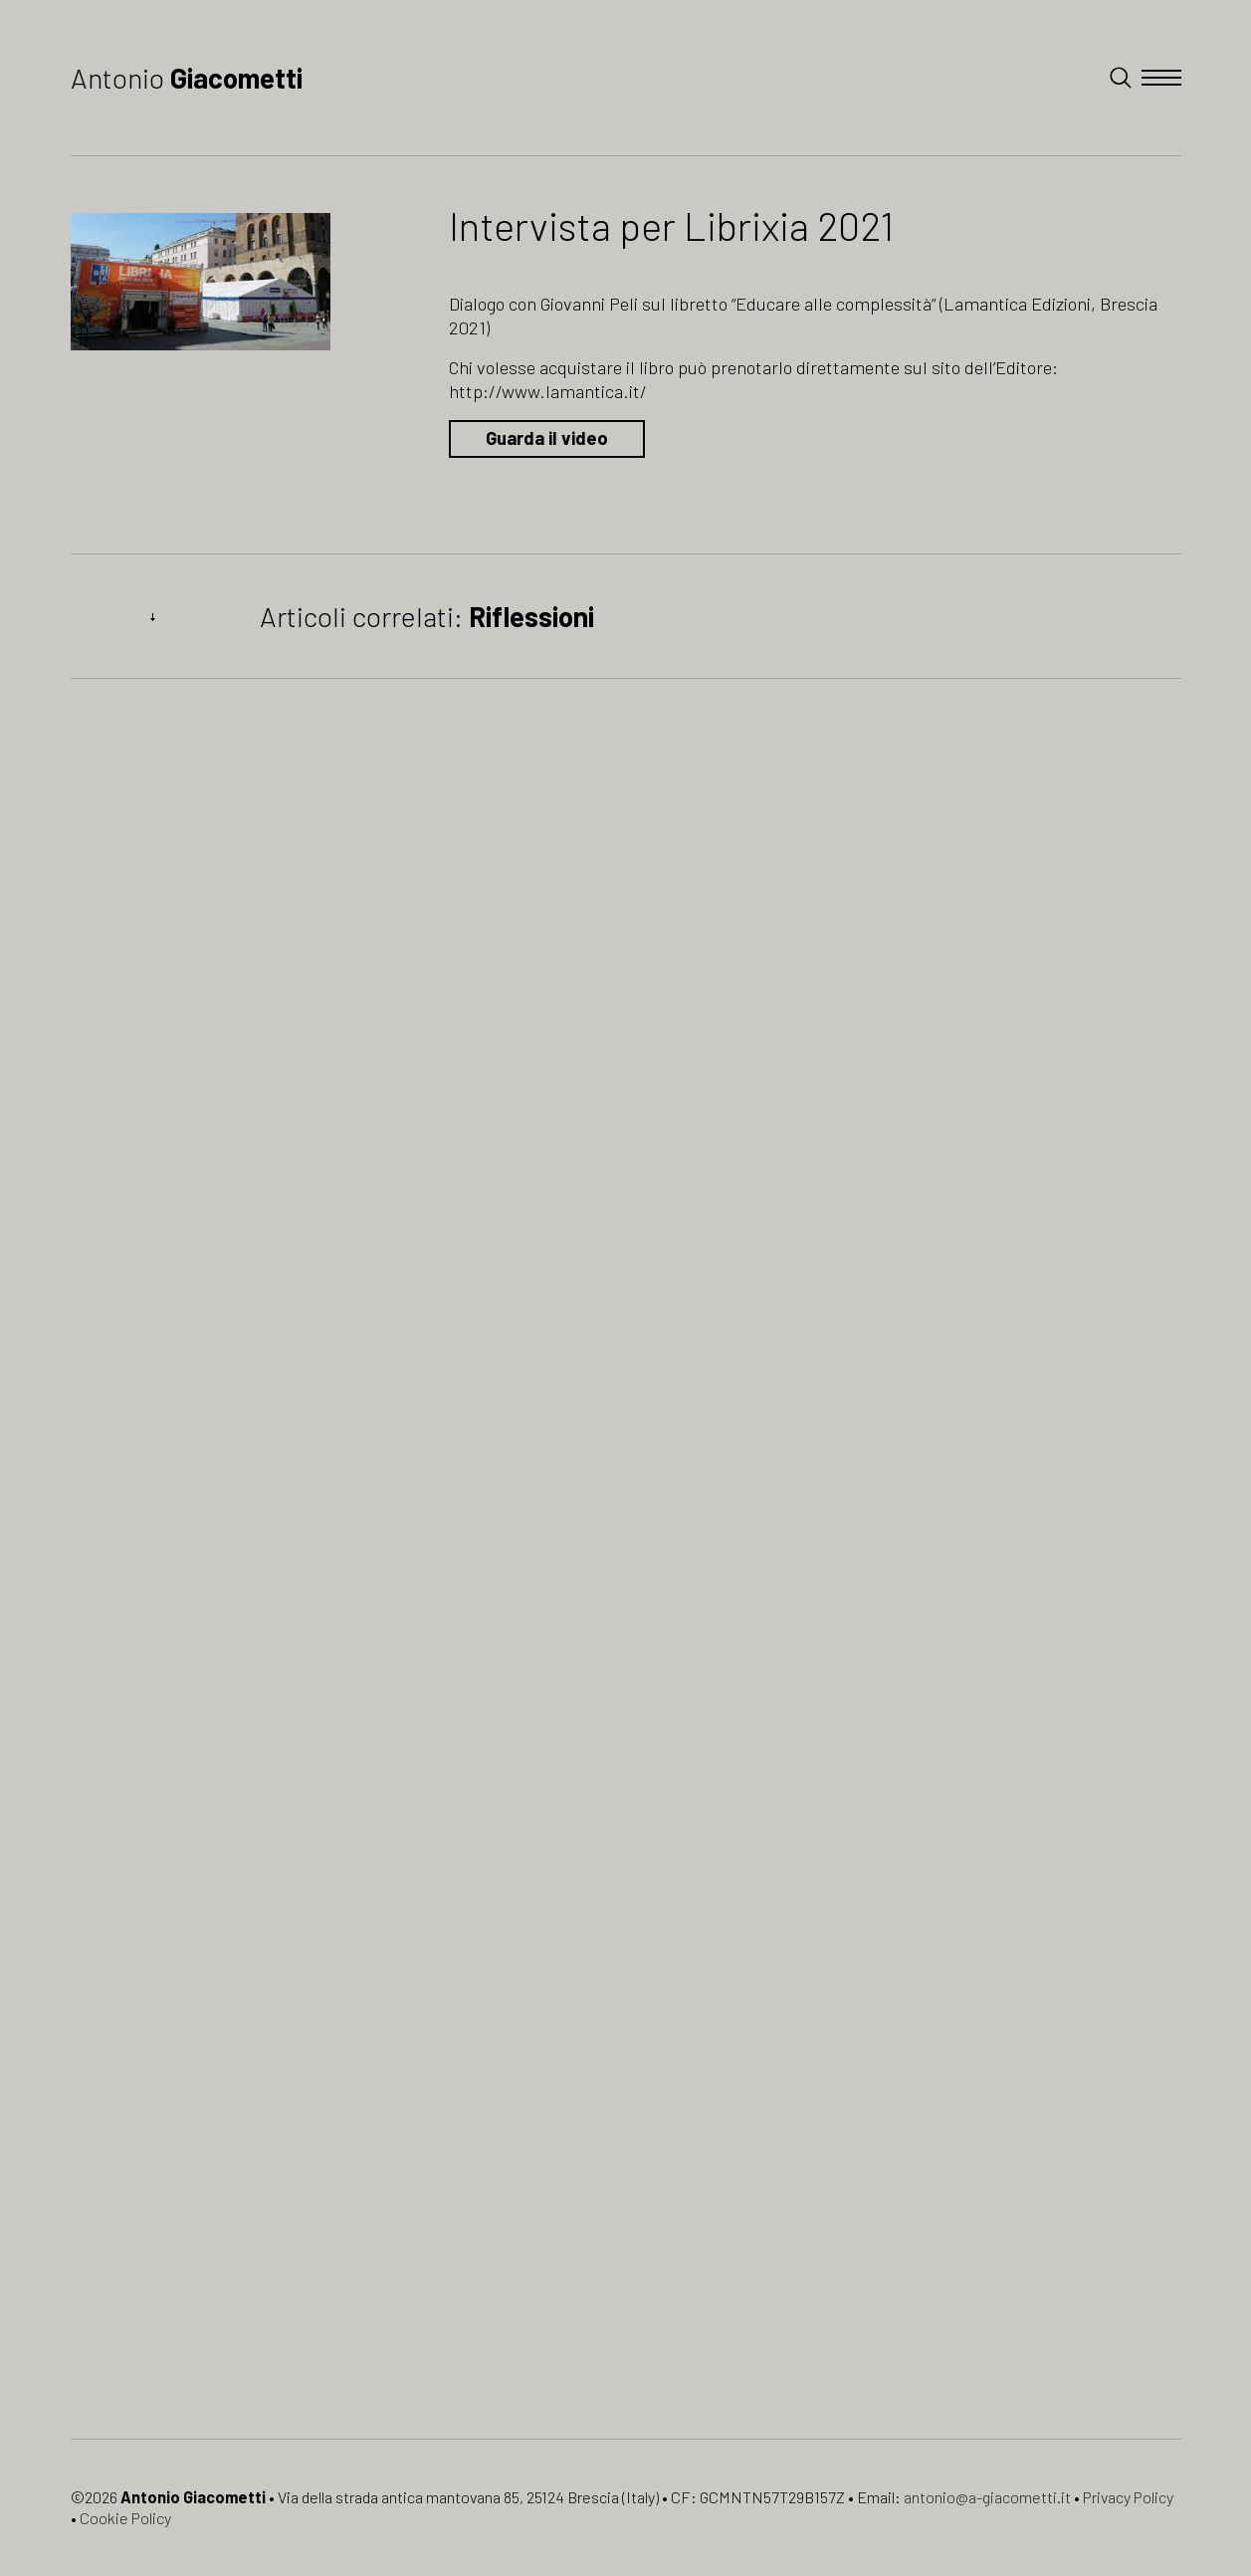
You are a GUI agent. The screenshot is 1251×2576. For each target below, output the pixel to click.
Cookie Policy (125, 2517)
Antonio (187, 78)
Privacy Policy (1128, 2496)
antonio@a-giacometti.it (987, 2496)
